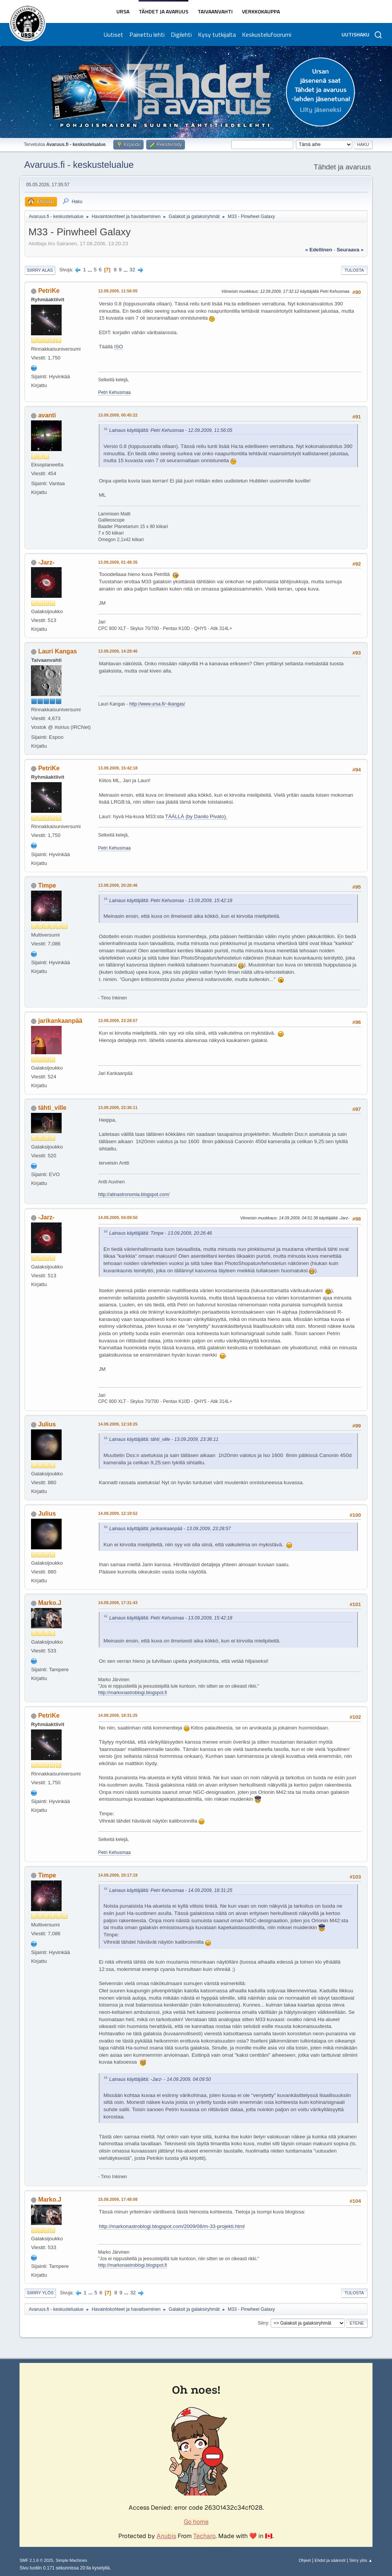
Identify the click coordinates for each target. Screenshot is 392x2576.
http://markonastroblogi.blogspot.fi (132, 1692)
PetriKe (49, 290)
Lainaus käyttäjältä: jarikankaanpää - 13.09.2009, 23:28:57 (170, 1528)
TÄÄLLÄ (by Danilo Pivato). (196, 816)
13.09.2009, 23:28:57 (117, 1020)
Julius (47, 1424)
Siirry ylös (40, 2293)
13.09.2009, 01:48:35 (117, 562)
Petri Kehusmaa (114, 392)
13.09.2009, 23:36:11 (117, 1107)
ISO (118, 346)
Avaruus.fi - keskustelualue (79, 164)
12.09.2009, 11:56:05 (117, 291)
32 (132, 269)
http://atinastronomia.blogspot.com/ (134, 1194)
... (90, 269)
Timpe (47, 885)
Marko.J (49, 1603)
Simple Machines (71, 2560)
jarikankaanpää (60, 1020)
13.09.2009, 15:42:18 (117, 768)
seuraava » (349, 250)
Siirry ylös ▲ (360, 2560)
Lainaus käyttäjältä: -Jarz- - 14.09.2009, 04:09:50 (160, 2079)
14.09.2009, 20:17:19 (117, 1875)
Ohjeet (305, 2560)
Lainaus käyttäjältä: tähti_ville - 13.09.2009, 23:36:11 (164, 1439)
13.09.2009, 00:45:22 (117, 415)
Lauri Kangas (57, 651)
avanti (47, 415)
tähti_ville (52, 1107)
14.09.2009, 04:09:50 (117, 1217)
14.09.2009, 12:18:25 (117, 1424)
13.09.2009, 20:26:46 (117, 885)
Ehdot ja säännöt (330, 2560)
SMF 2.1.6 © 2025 (36, 2560)
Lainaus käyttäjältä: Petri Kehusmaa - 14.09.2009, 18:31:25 (170, 1890)
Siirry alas (40, 270)
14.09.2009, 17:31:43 (117, 1602)
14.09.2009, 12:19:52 (117, 1513)
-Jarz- (46, 562)
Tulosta (354, 270)
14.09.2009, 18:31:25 (117, 1715)
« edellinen (318, 250)
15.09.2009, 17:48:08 (117, 2199)
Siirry (263, 2323)
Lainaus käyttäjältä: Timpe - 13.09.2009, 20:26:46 (160, 1233)
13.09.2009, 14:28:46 (117, 651)
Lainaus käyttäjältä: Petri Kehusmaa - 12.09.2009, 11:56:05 (170, 430)
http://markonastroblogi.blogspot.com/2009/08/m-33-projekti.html (172, 2226)
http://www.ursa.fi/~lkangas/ (157, 704)
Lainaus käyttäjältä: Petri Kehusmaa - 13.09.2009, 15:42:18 (170, 900)
